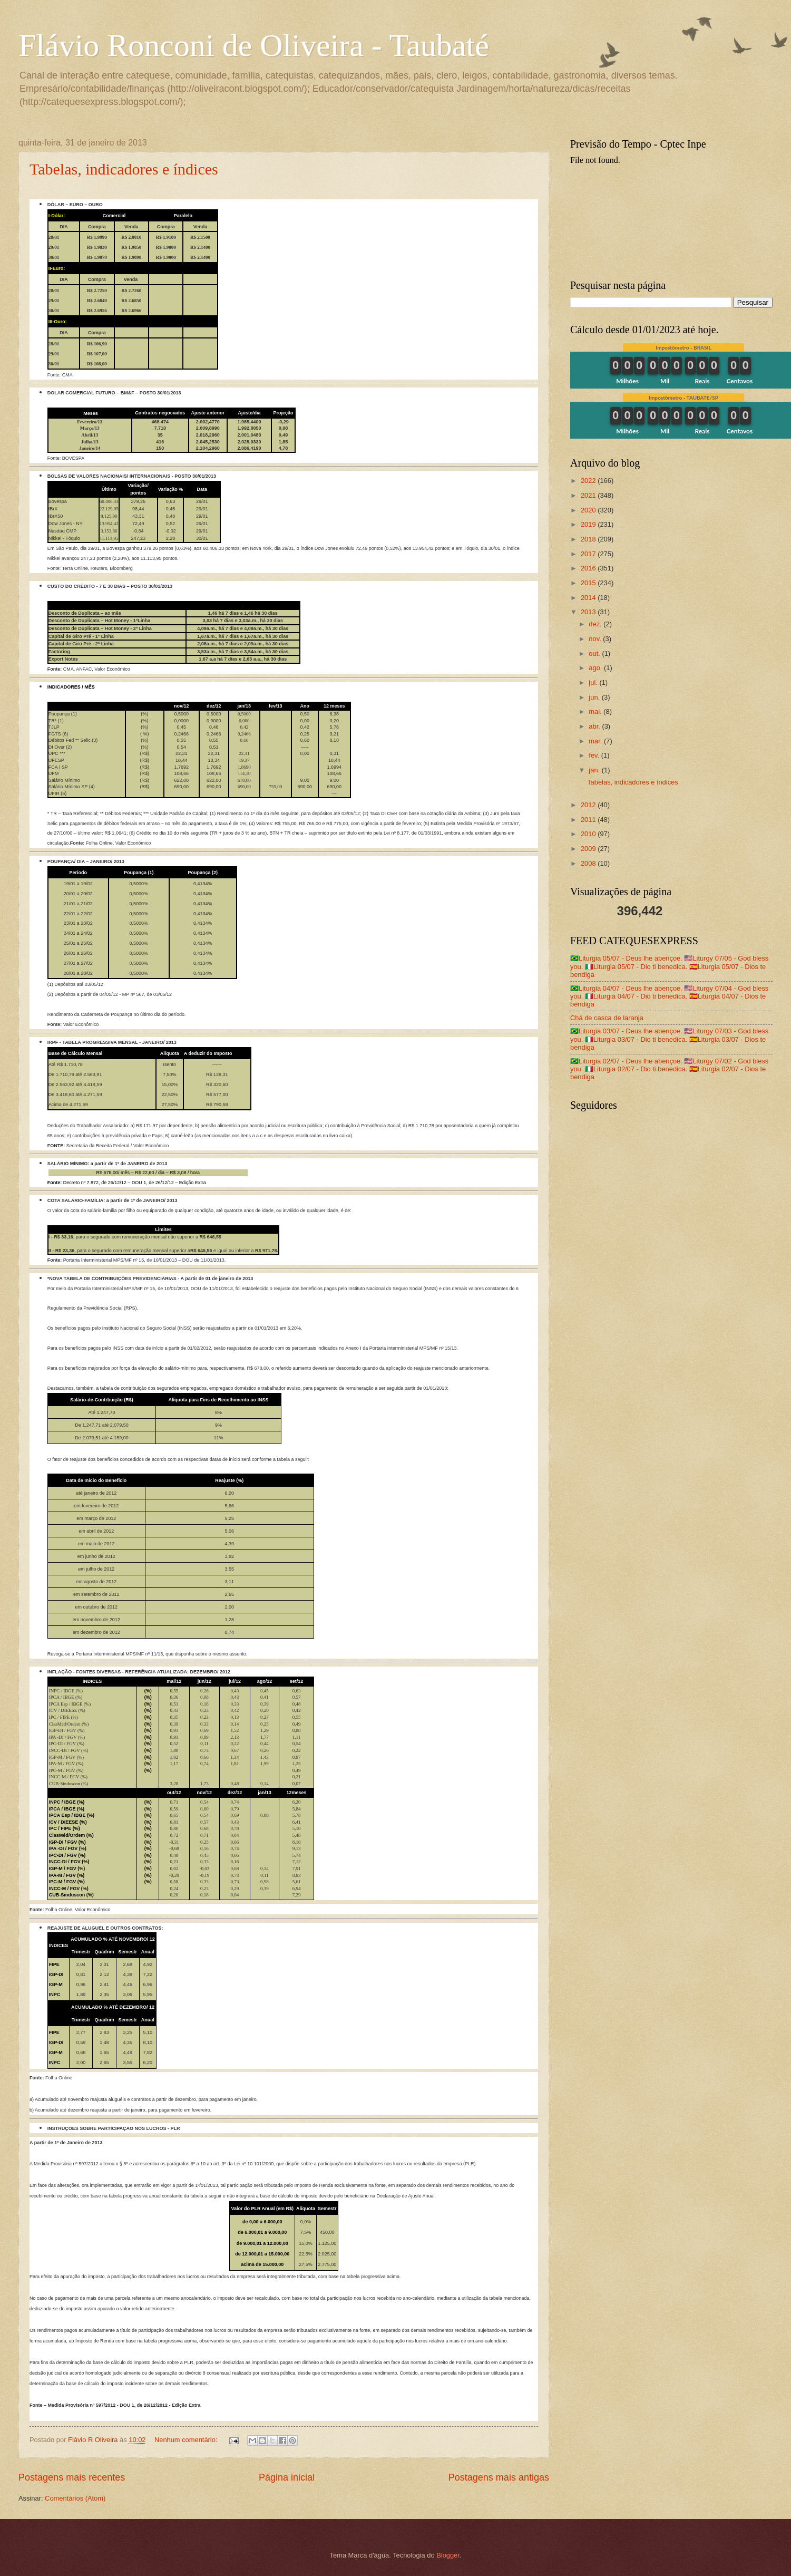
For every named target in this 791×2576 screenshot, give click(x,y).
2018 (589, 539)
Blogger (448, 2555)
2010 (589, 834)
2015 (589, 583)
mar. (596, 741)
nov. (596, 639)
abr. (595, 726)
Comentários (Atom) (75, 2498)
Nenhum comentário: (186, 2440)
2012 (589, 805)
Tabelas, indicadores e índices (124, 169)
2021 (589, 495)
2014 (589, 598)
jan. (595, 770)
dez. (596, 624)
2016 (589, 568)
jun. (595, 697)
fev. (595, 755)
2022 (589, 481)
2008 (589, 863)
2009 (589, 849)
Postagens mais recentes (71, 2477)
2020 (589, 510)
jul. (594, 682)
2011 (589, 820)
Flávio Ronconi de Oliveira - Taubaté (253, 45)
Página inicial (287, 2477)
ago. (596, 668)
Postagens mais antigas (498, 2477)
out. (595, 653)
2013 (589, 612)
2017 (589, 554)
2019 (589, 524)
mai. (596, 711)
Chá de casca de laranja (606, 1018)
